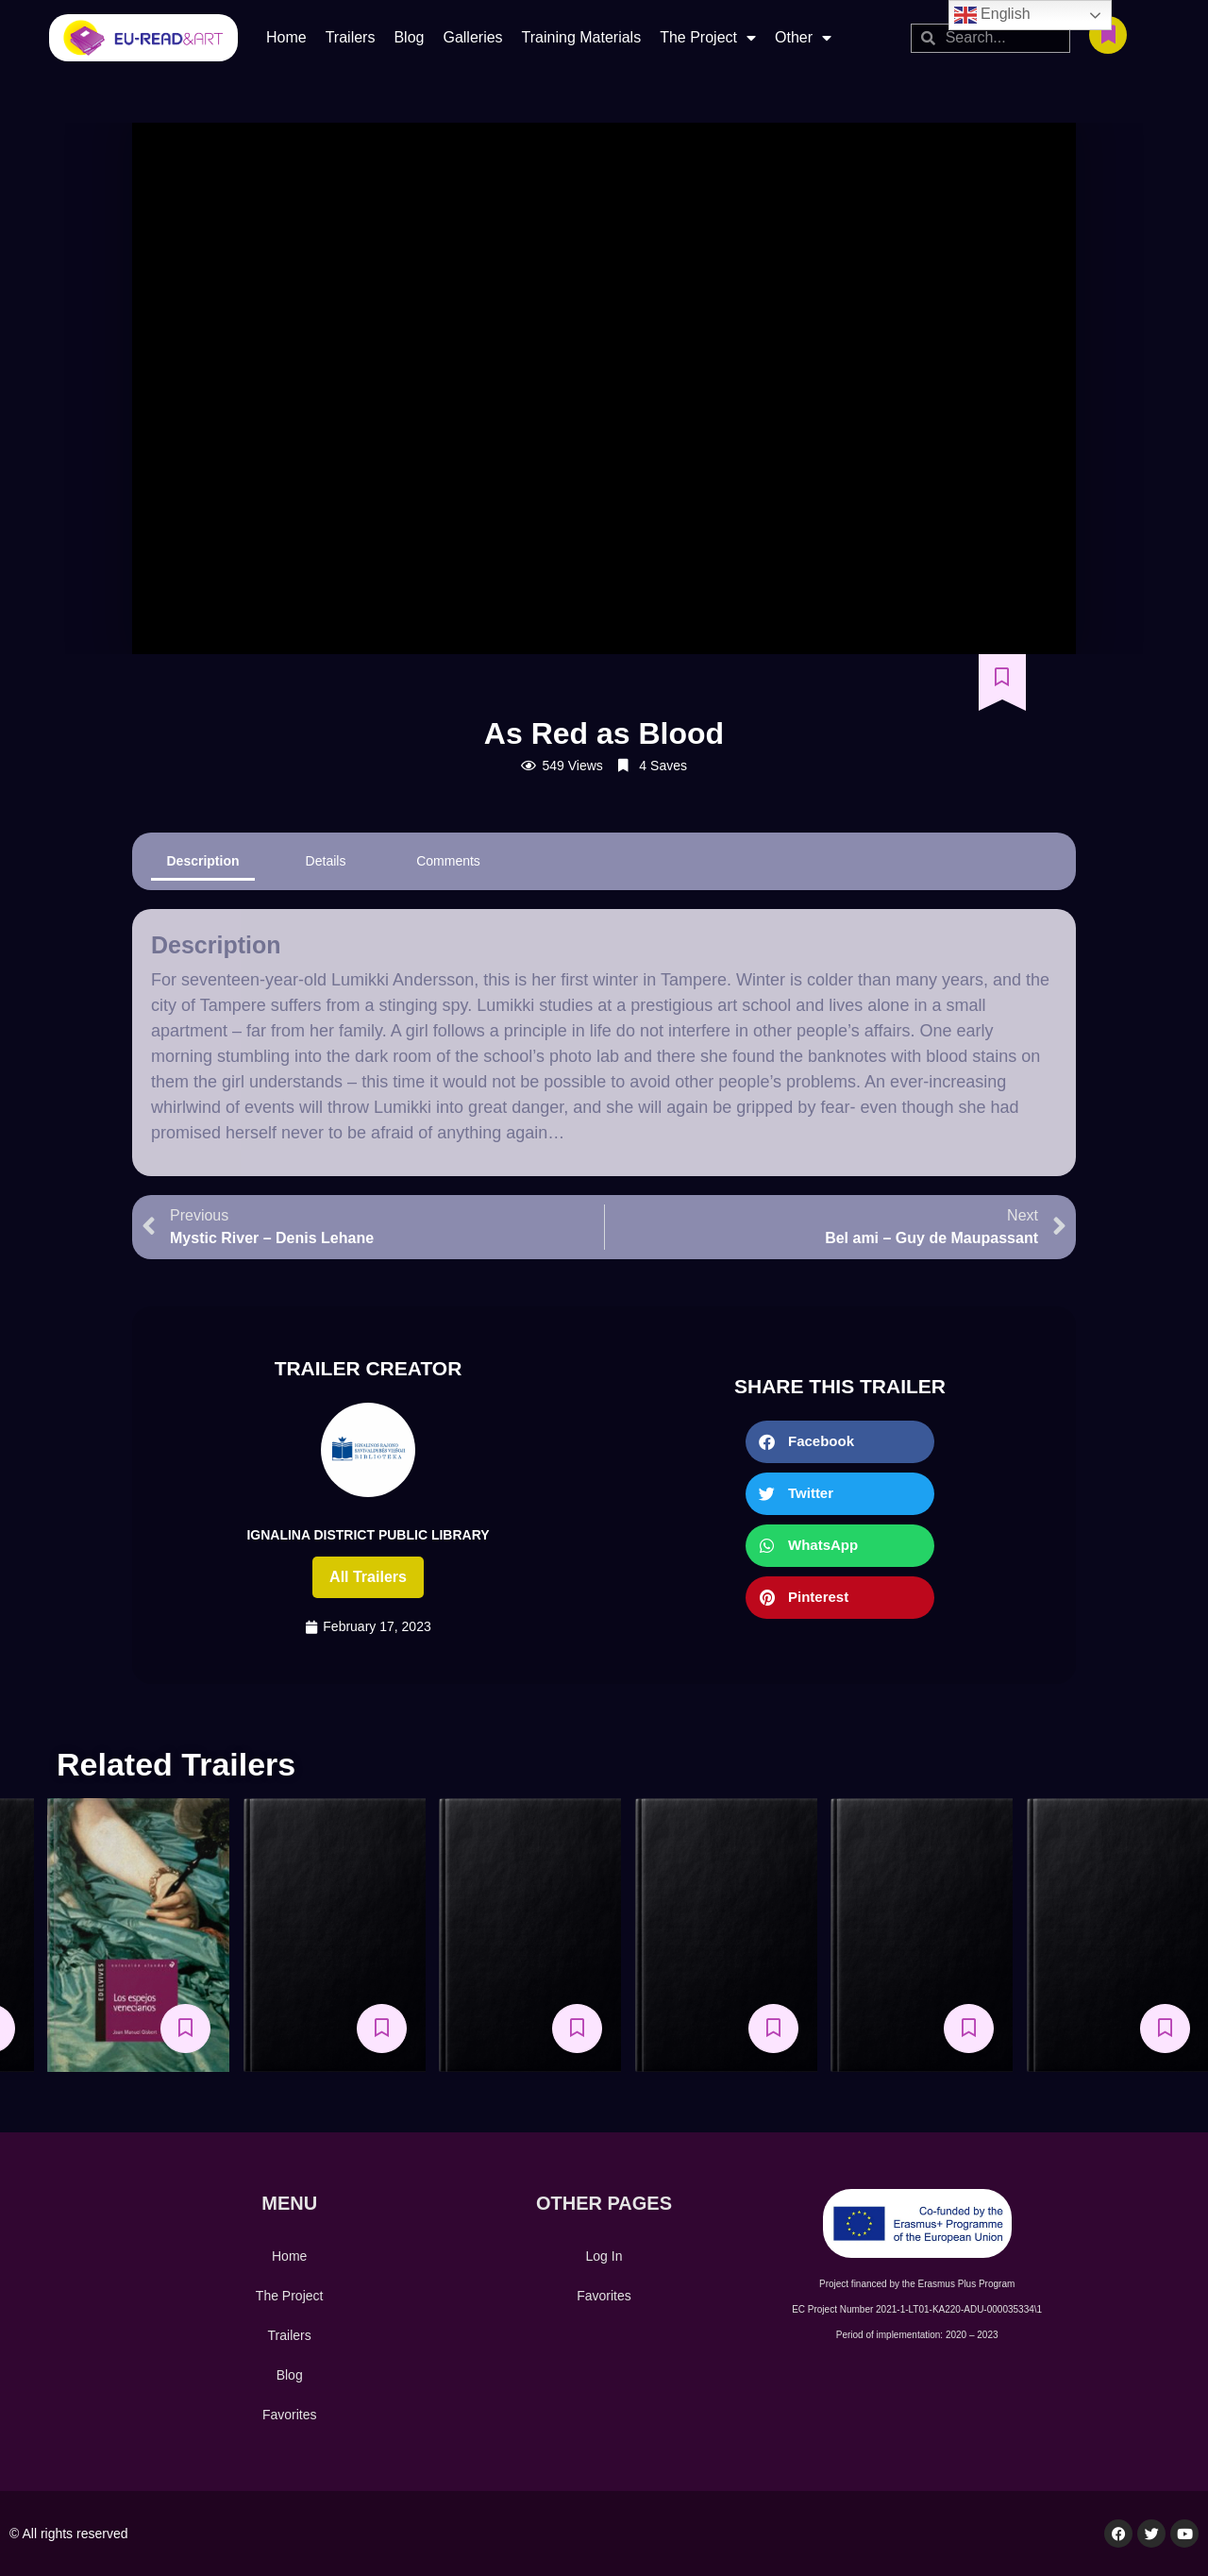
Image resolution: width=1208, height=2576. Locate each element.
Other (803, 38)
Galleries (472, 37)
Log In (604, 2256)
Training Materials (582, 37)
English (992, 15)
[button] (840, 1442)
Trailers (351, 37)
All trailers (368, 1577)
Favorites (289, 2414)
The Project (708, 38)
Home (286, 37)
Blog (409, 37)
